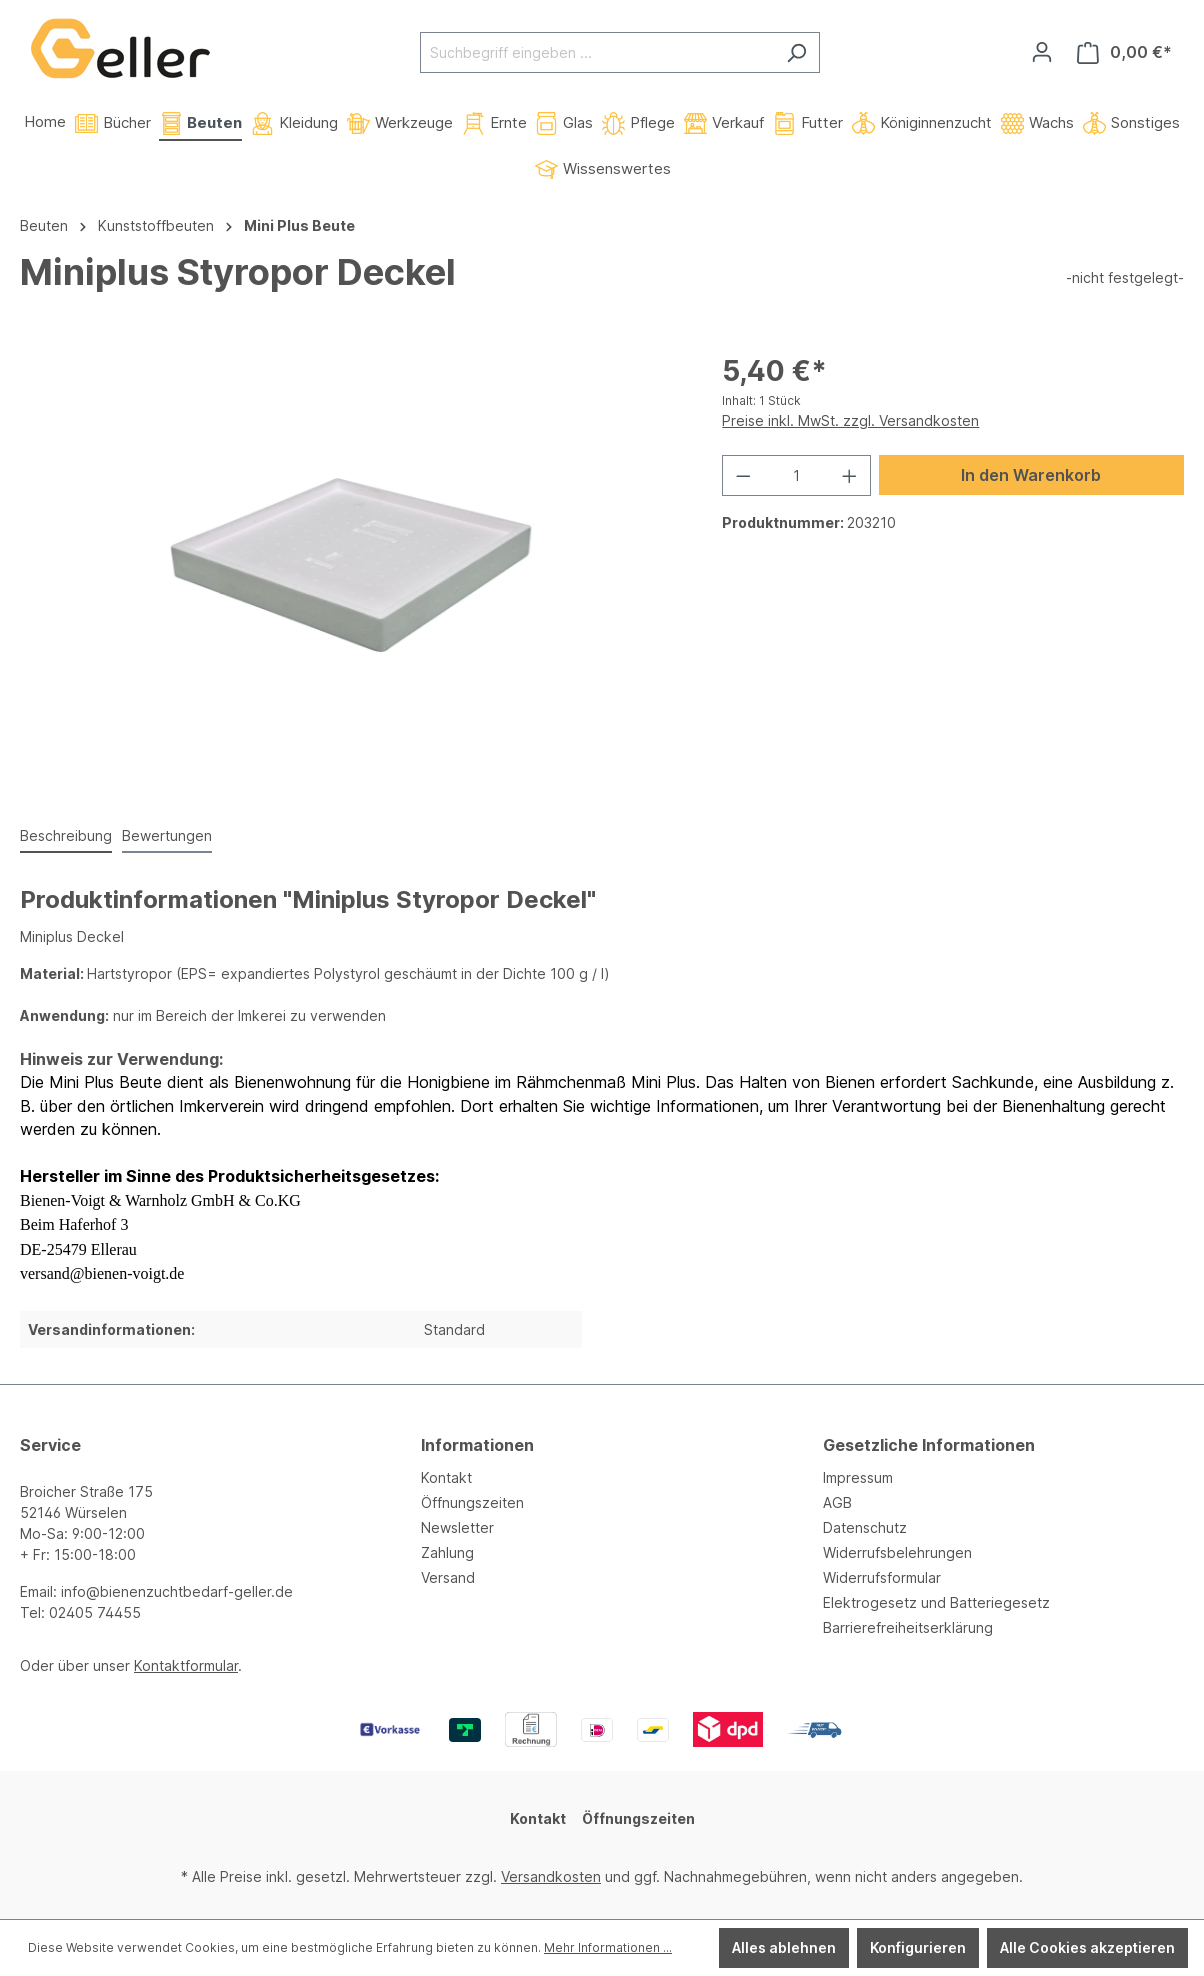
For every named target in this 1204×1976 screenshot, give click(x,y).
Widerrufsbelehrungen (897, 1552)
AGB (837, 1502)
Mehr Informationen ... (608, 1947)
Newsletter (457, 1527)
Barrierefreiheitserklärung (908, 1627)
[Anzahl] (797, 475)
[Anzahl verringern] (743, 475)
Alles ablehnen (784, 1947)
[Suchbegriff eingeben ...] (597, 52)
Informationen (477, 1445)
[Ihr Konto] (1042, 52)
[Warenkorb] (1124, 52)
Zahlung (447, 1552)
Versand (448, 1577)
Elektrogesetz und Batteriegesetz (936, 1602)
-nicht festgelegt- (1125, 277)
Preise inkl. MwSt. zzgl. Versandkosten (850, 420)
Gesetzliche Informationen (929, 1445)
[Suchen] (796, 52)
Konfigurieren (918, 1947)
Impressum (858, 1477)
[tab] (66, 836)
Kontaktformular (186, 1665)
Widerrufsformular (882, 1577)
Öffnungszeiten (472, 1502)
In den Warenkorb (1031, 475)
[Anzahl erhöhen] (850, 475)
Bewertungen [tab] (167, 835)
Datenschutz (865, 1527)
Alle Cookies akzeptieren (1087, 1947)
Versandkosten (551, 1876)
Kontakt (446, 1477)
